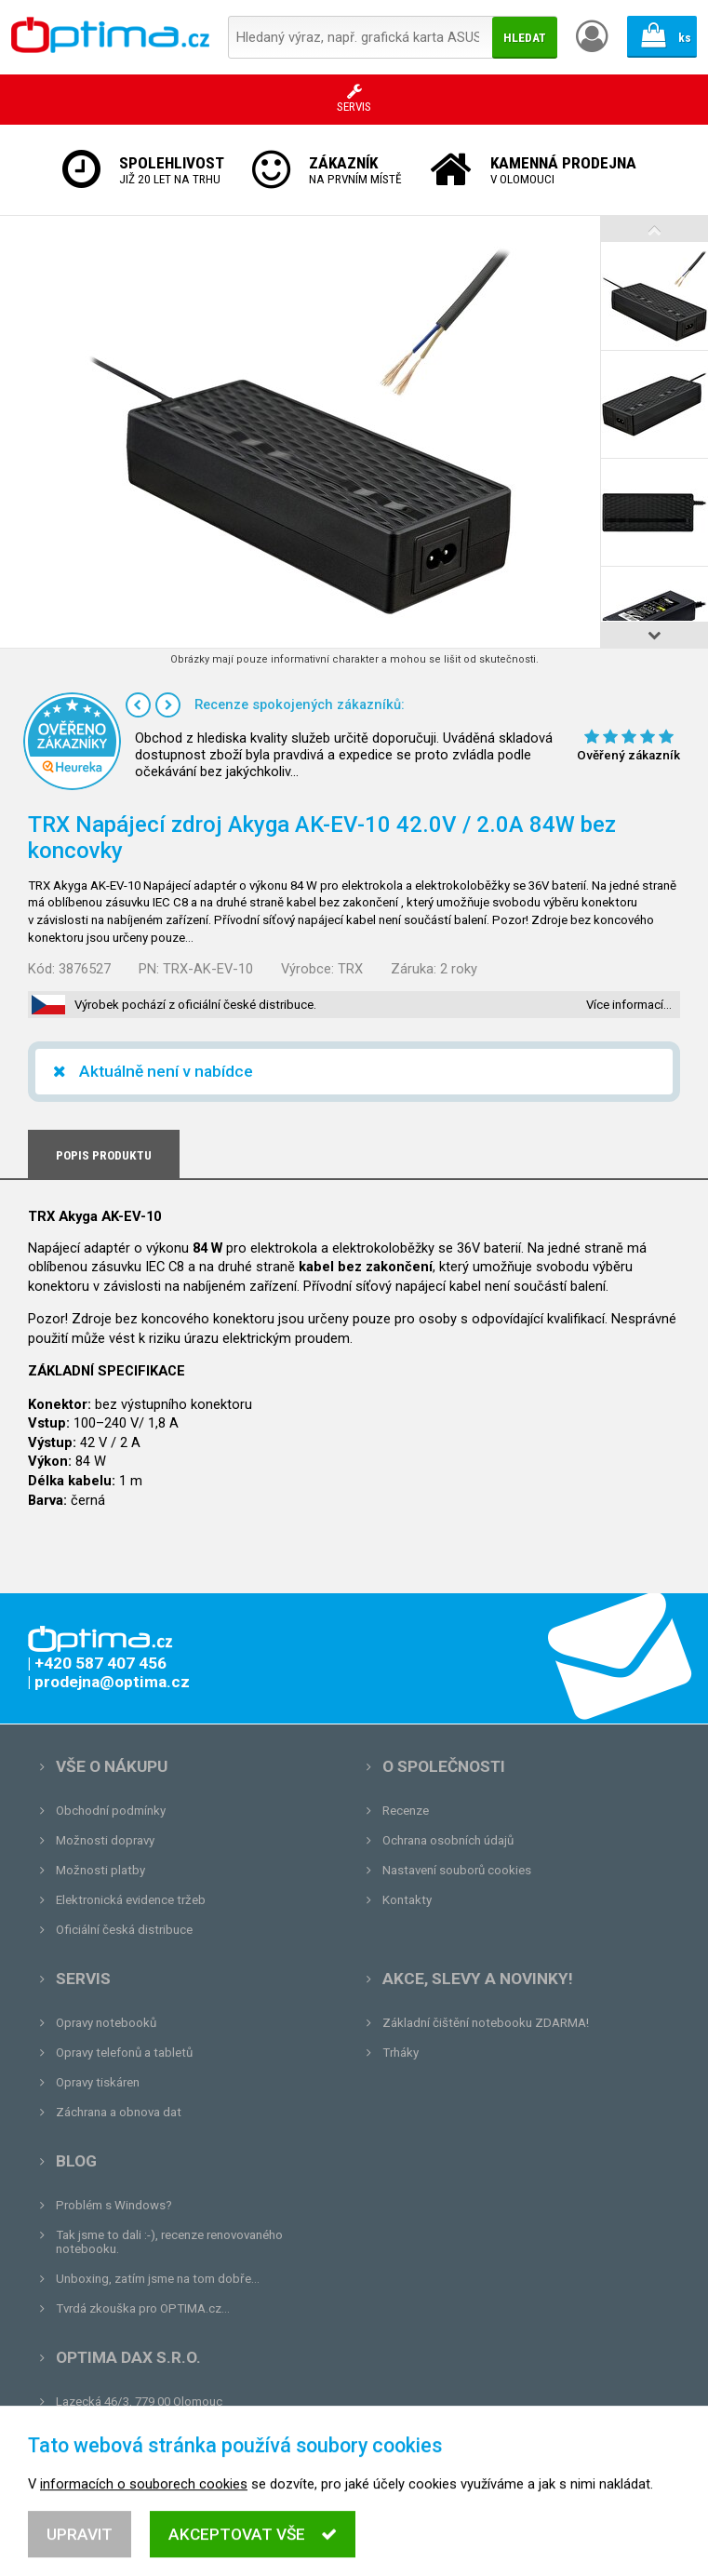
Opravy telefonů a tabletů (124, 2052)
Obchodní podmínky (111, 1811)
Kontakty (407, 1900)
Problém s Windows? (114, 2205)
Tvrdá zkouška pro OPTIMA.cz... (143, 2308)
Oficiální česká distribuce (124, 1930)
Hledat (524, 38)
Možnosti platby (100, 1870)
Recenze (405, 1811)
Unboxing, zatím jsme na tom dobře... (158, 2279)
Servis (83, 1978)
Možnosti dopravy (105, 1840)
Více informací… (629, 1005)
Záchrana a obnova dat (118, 2112)
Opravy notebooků (106, 2023)
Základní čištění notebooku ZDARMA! (485, 2023)
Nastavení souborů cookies (456, 1870)
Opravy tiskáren (98, 2082)
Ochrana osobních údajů (448, 1840)
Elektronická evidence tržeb (131, 1900)
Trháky (400, 2052)
